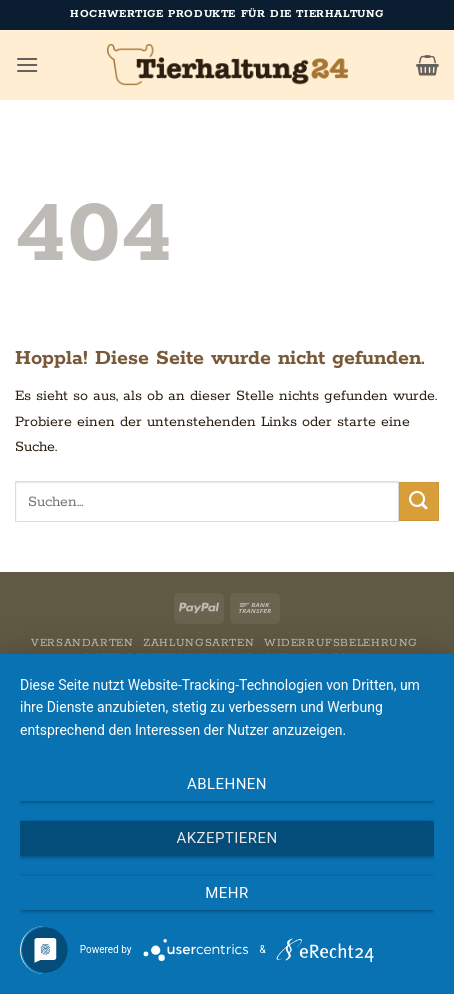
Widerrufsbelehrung (341, 643)
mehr (226, 893)
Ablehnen (227, 784)
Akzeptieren (226, 838)
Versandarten (82, 643)
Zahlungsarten (198, 643)
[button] (27, 64)
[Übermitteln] (419, 501)
